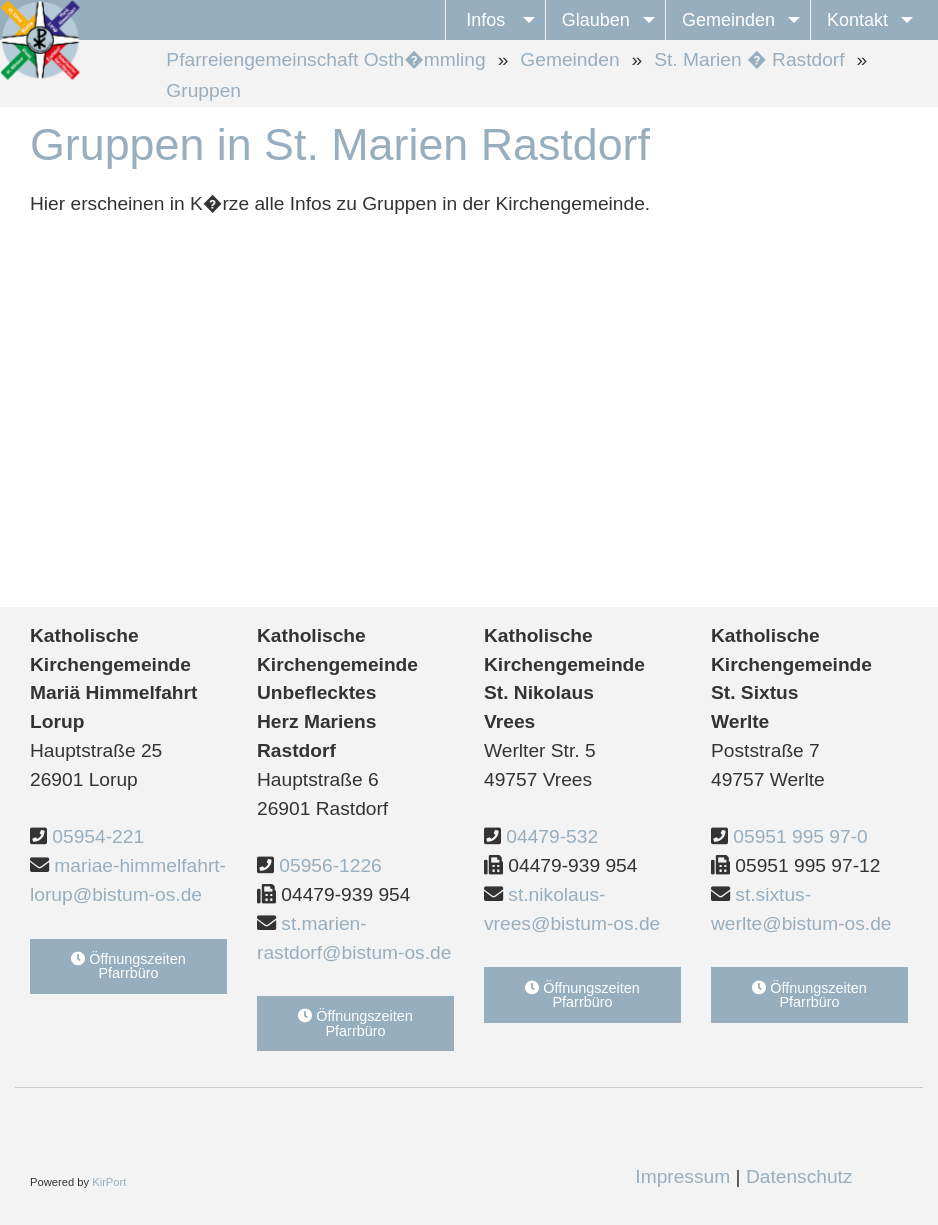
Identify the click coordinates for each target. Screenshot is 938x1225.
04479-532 (552, 836)
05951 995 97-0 (800, 836)
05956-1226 (330, 865)
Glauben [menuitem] (596, 20)
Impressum (682, 1176)
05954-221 (98, 836)
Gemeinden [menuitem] (728, 20)
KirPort (109, 1182)
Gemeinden (569, 59)
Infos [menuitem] (485, 20)
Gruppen (203, 90)
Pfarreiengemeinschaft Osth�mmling (325, 59)
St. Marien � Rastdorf (749, 59)
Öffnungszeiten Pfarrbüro (128, 966)
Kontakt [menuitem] (857, 20)
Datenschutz (799, 1176)
